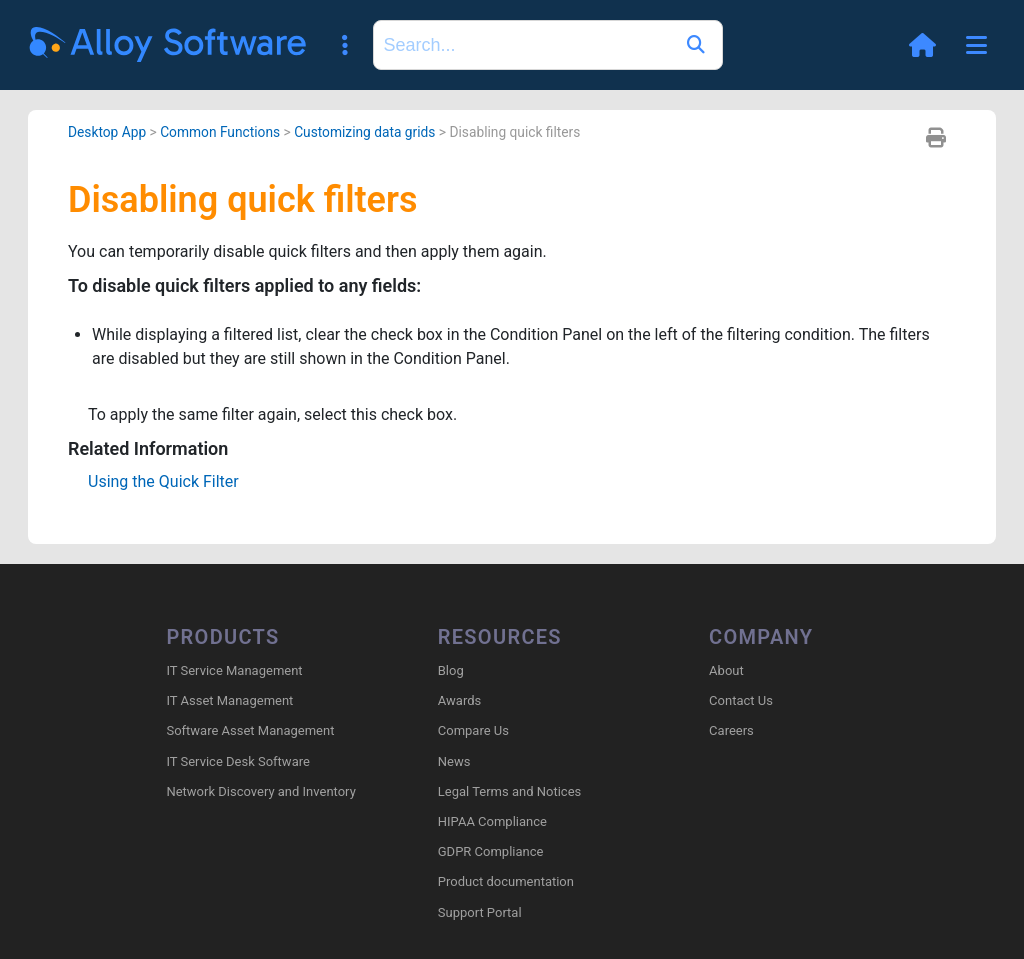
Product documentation (506, 881)
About (726, 670)
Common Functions (220, 132)
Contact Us (741, 700)
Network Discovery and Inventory (260, 791)
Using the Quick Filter (163, 481)
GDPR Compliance (491, 851)
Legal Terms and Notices (509, 791)
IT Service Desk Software (237, 761)
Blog (451, 670)
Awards (459, 700)
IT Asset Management (229, 700)
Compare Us (473, 730)
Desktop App (107, 132)
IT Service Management (234, 670)
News (454, 761)
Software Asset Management (250, 730)
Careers (731, 730)
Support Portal (480, 912)
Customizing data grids (364, 132)
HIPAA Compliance (492, 821)
